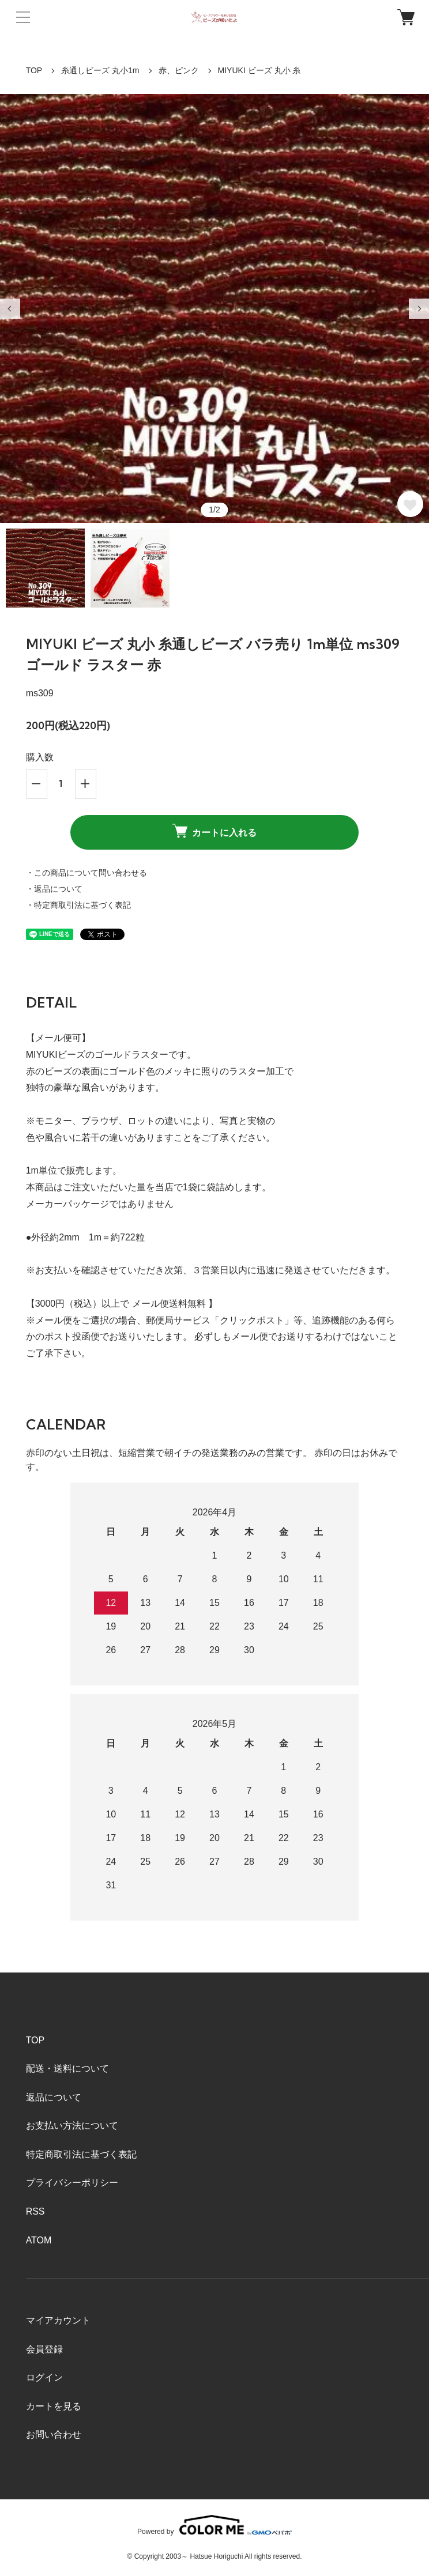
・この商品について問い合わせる (86, 872)
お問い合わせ (53, 2434)
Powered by (214, 2525)
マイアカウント (58, 2320)
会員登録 (44, 2349)
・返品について (54, 888)
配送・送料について (67, 2068)
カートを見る (53, 2406)
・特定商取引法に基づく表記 (78, 905)
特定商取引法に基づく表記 (81, 2154)
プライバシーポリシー (72, 2182)
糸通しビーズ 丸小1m (100, 70)
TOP (34, 70)
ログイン (44, 2377)
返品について (53, 2097)
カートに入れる (214, 830)
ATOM (39, 2240)
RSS (35, 2211)
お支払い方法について (72, 2125)
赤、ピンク (179, 70)
